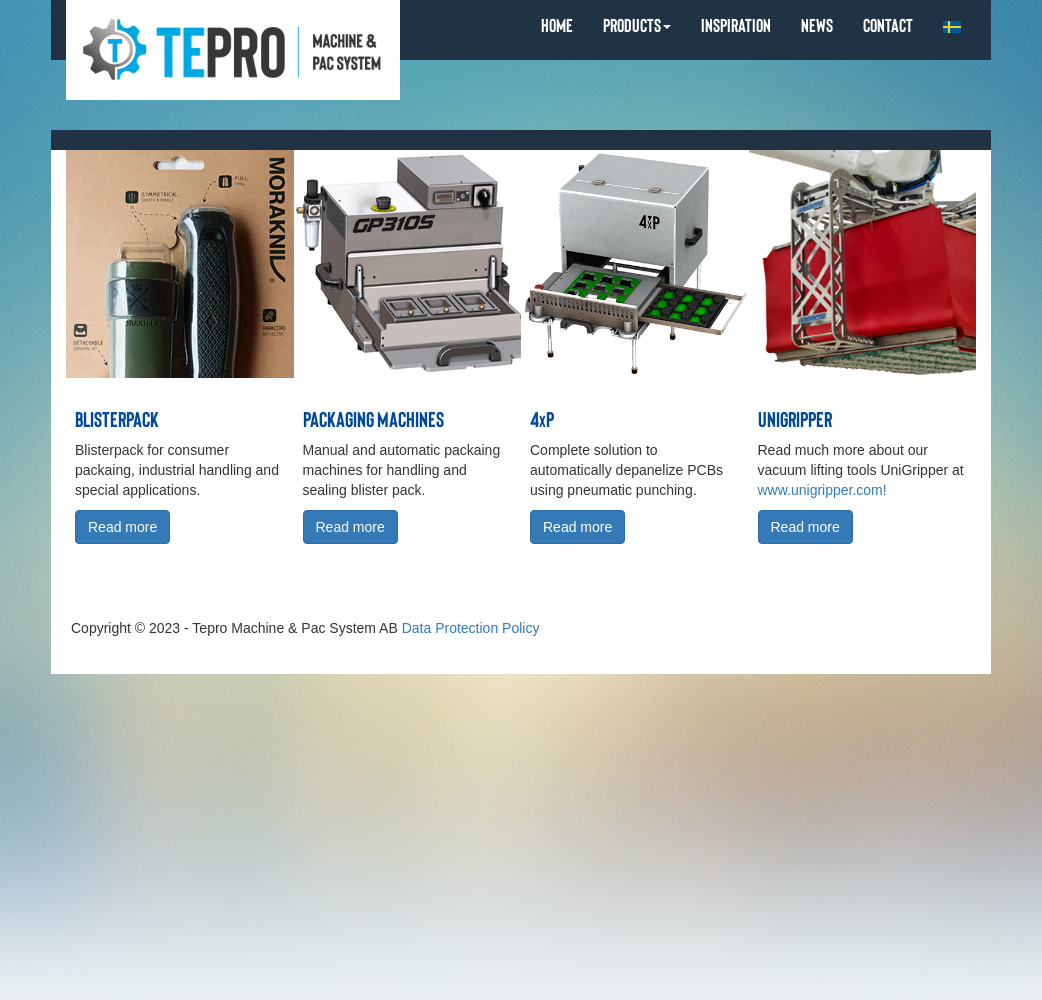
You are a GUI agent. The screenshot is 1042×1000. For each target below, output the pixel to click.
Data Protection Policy (471, 628)
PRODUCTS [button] (637, 24)
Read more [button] (122, 527)
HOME (557, 24)
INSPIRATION (736, 24)
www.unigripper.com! (822, 490)
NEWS (817, 24)
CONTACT (888, 24)
